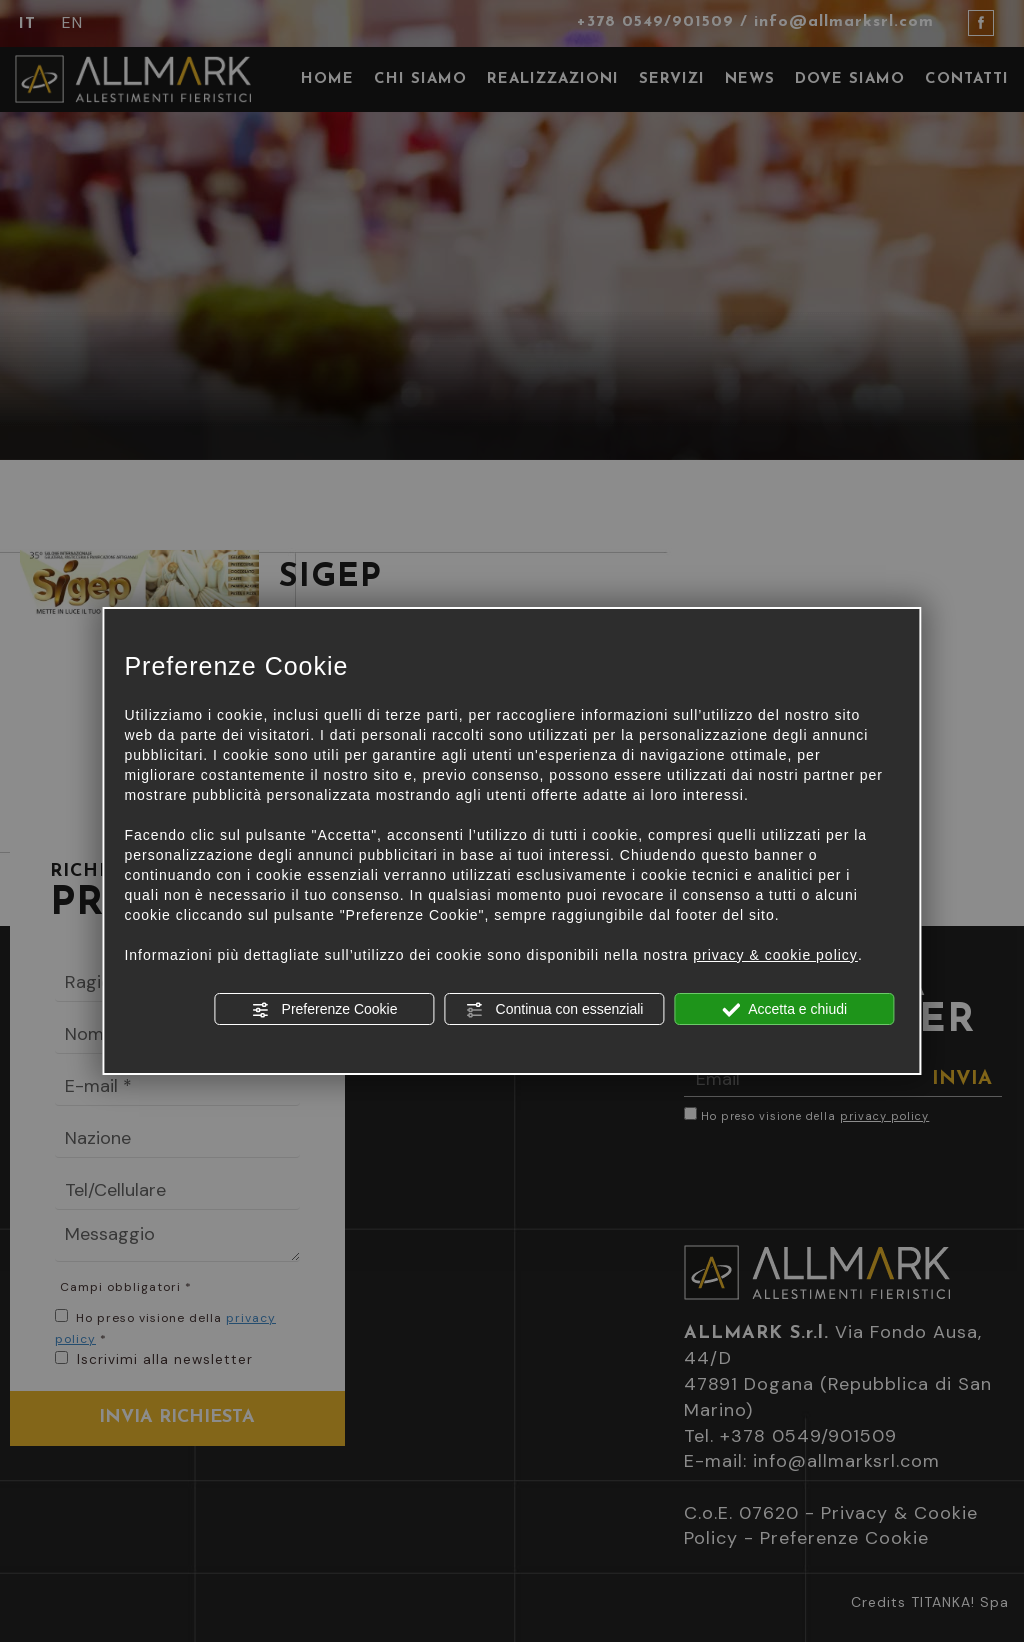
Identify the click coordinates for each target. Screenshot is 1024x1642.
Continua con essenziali (555, 1010)
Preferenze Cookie (325, 1010)
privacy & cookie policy (775, 955)
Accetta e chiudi (784, 1010)
